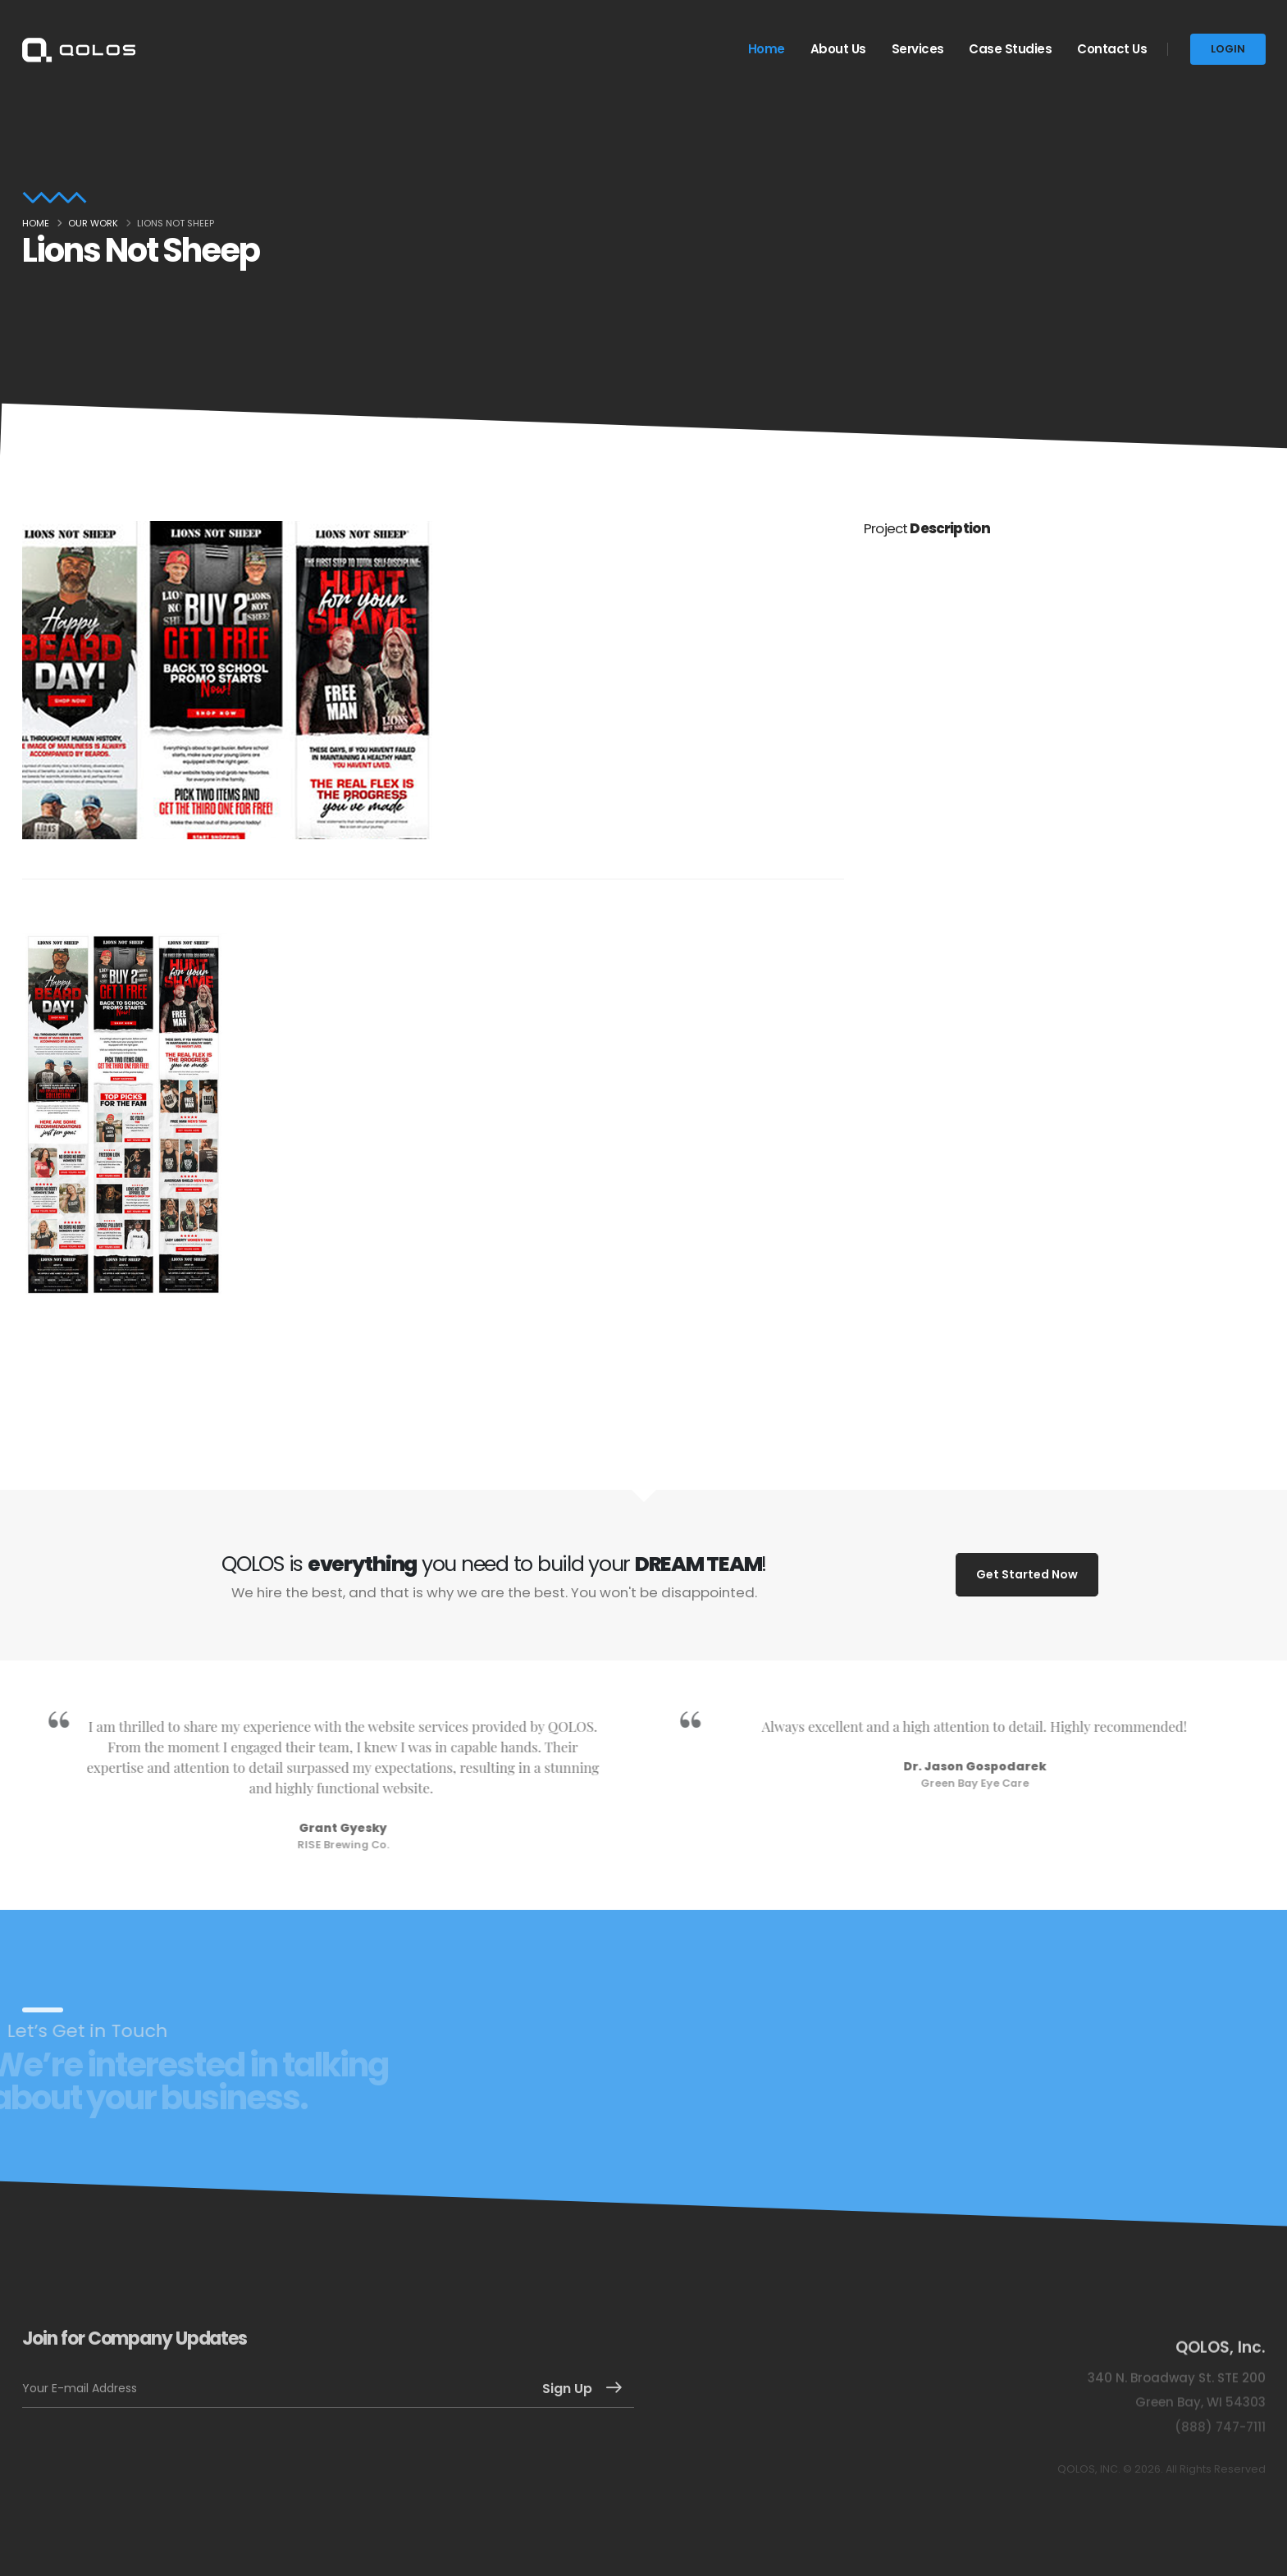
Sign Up (567, 2388)
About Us (838, 48)
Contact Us (1112, 48)
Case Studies (1010, 48)
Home (766, 48)
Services (918, 48)
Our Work (93, 223)
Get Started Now (1027, 1574)
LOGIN (1228, 49)
